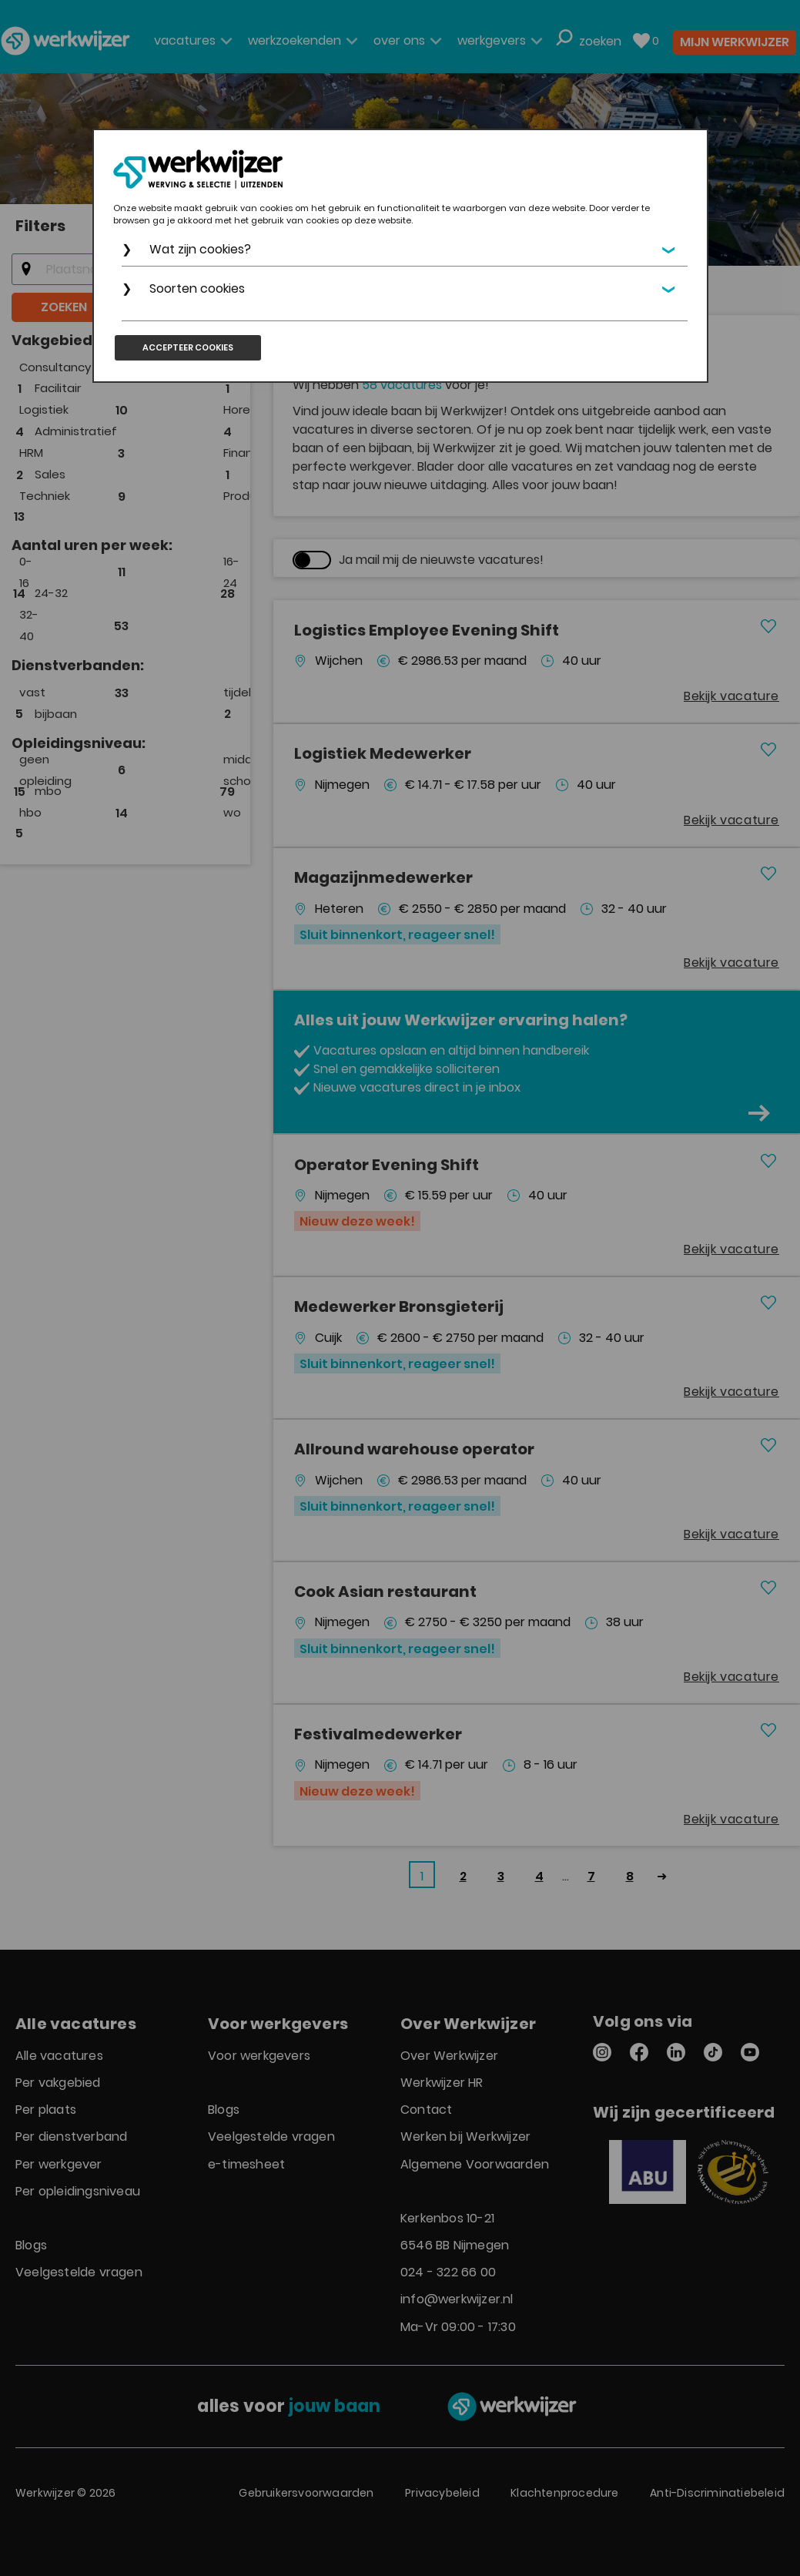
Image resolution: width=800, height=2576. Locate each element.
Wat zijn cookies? (201, 249)
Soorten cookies (198, 288)
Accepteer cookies (187, 347)
